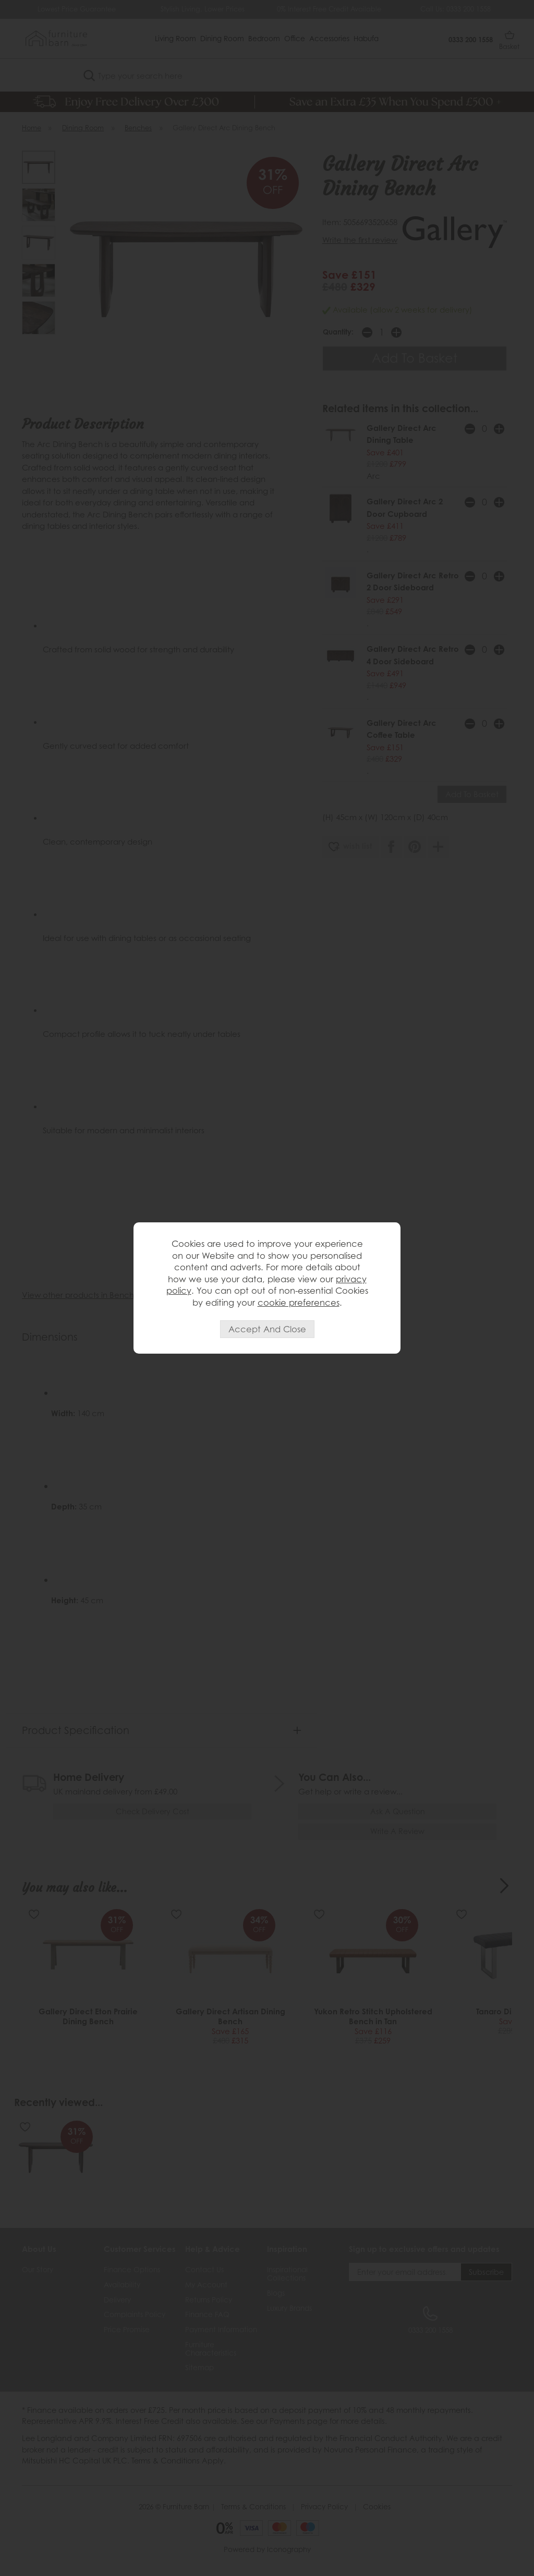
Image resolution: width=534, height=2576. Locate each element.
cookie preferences (298, 1302)
